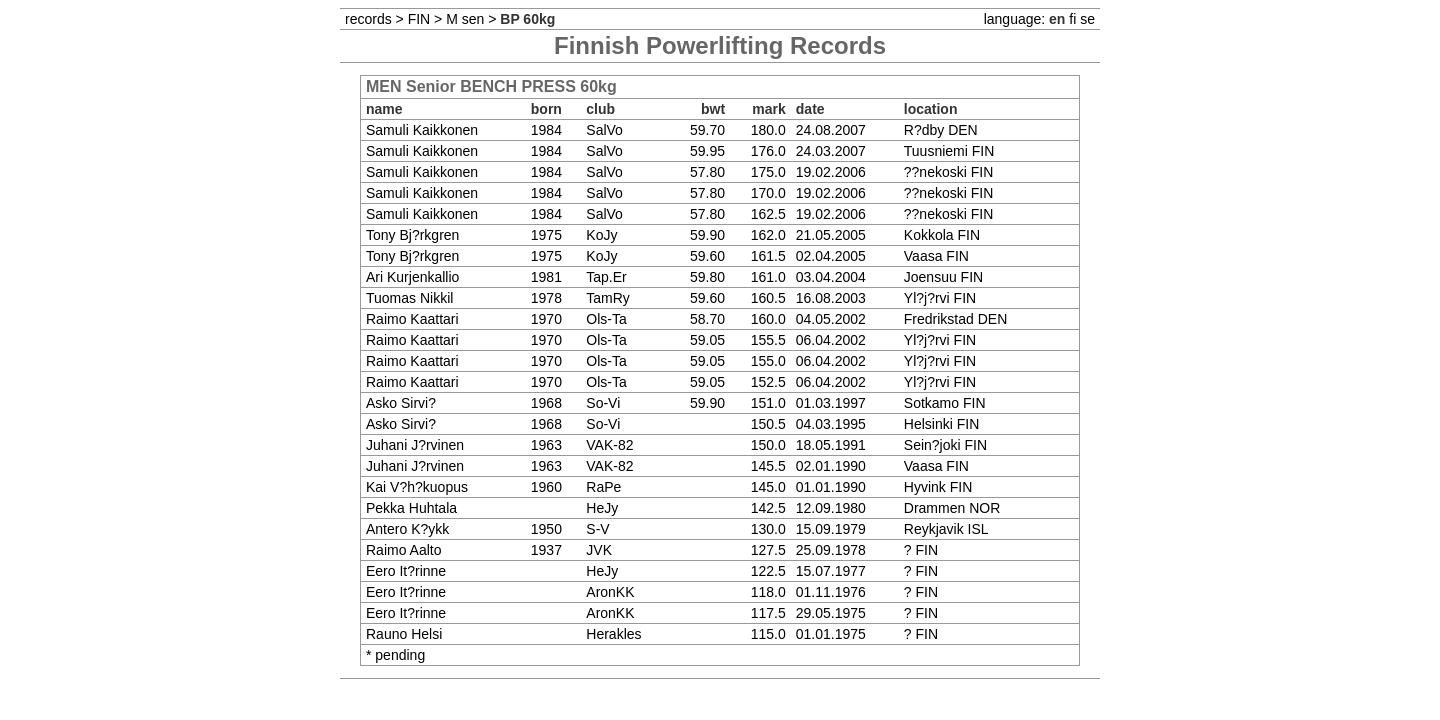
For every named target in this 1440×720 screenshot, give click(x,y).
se (1087, 19)
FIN (419, 19)
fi (1072, 19)
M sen (465, 19)
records (368, 19)
